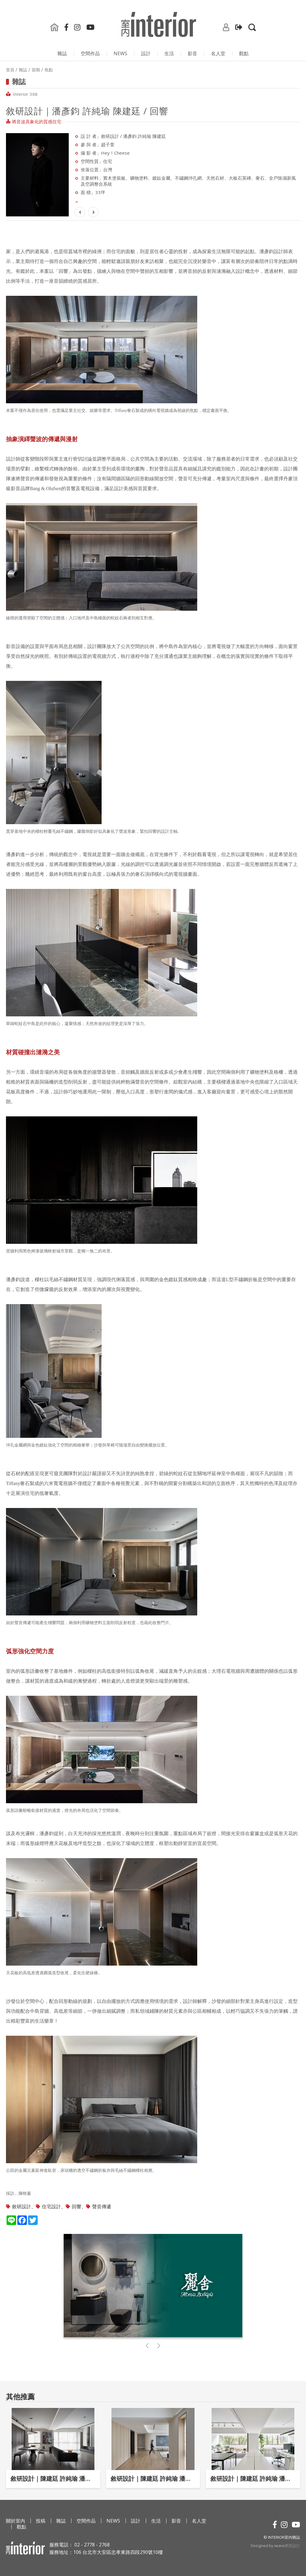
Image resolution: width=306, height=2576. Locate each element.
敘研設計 (21, 2206)
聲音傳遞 (101, 2206)
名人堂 (218, 53)
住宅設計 (51, 2206)
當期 (36, 69)
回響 (76, 2206)
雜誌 (62, 53)
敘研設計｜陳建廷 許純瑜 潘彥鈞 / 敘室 (53, 2479)
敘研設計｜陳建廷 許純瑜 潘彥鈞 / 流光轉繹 (253, 2479)
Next (76, 167)
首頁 (10, 69)
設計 (146, 53)
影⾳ (192, 53)
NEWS (120, 53)
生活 (169, 53)
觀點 (244, 53)
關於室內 (15, 2520)
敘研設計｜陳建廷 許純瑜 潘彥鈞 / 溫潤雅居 (153, 2479)
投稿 (40, 2520)
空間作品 (90, 53)
